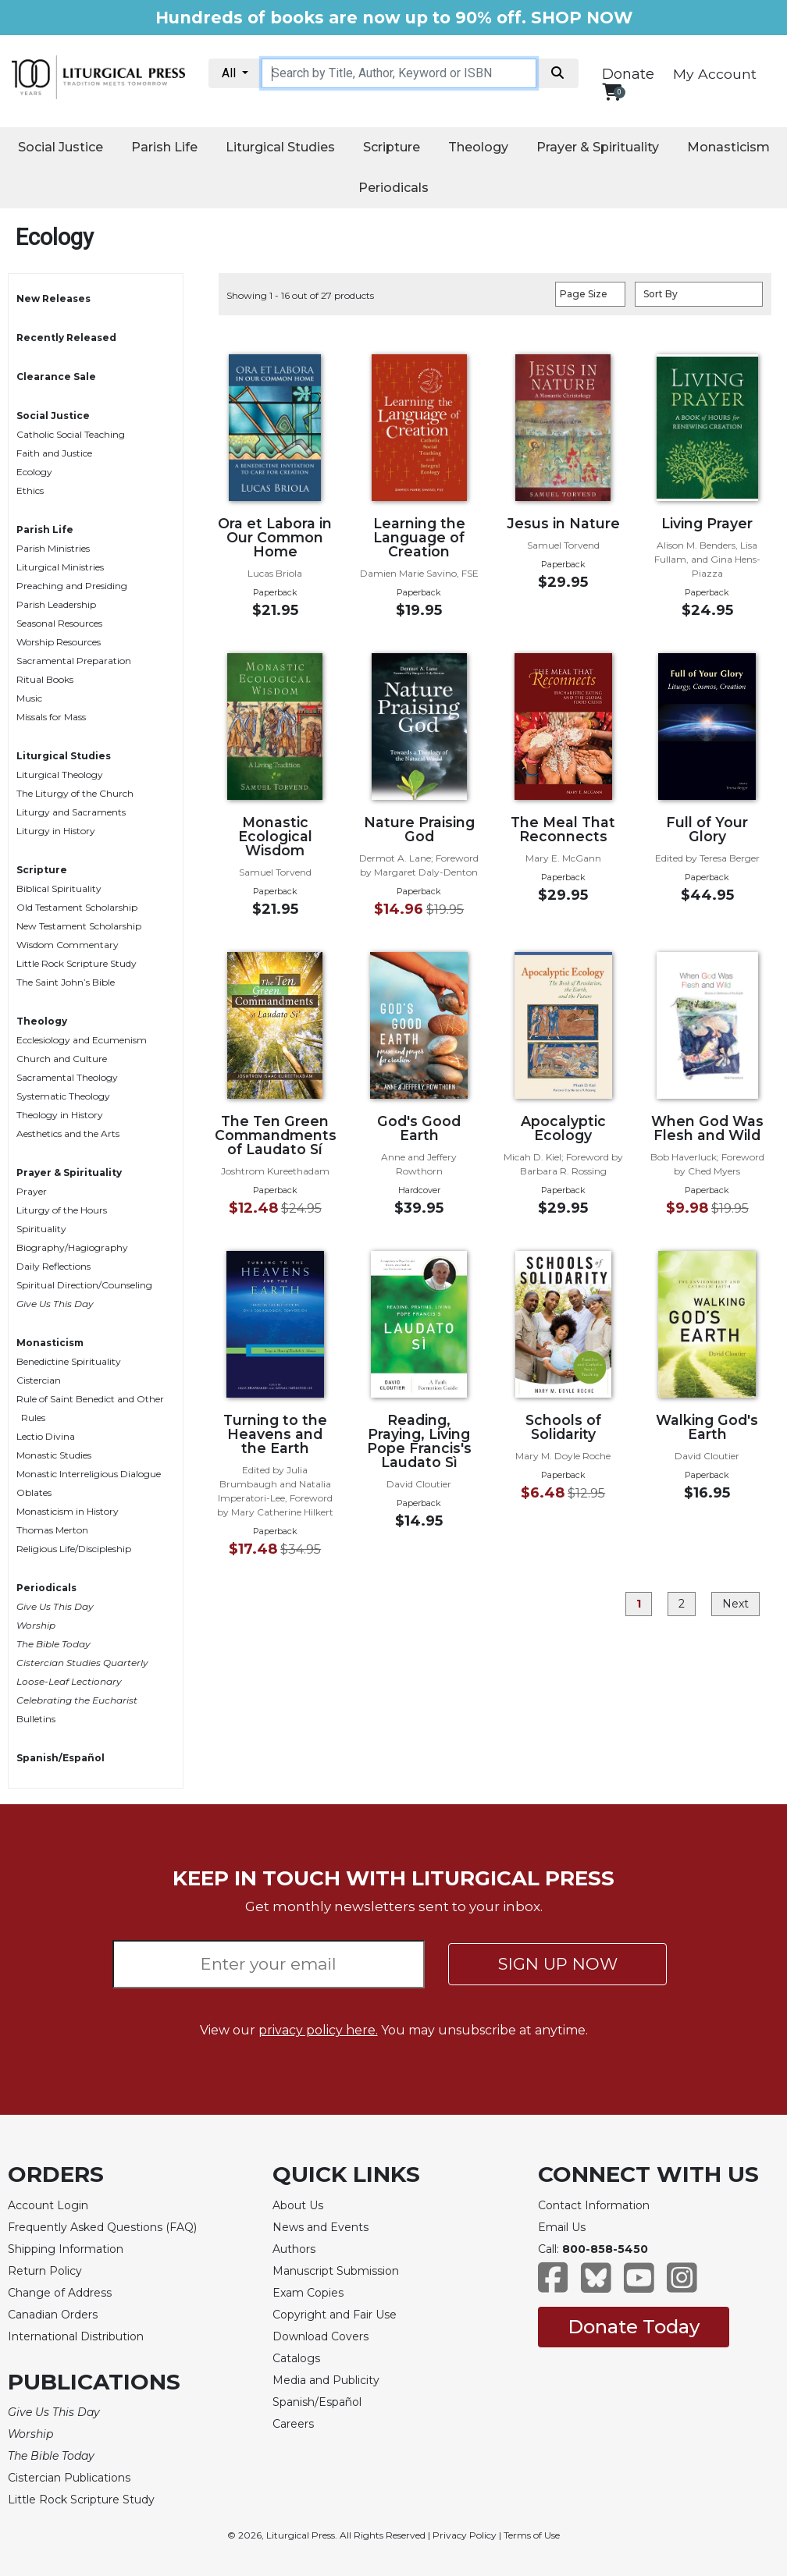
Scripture (391, 147)
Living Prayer (707, 523)
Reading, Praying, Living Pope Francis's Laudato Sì (419, 1441)
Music (29, 698)
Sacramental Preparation (73, 660)
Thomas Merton (52, 1530)
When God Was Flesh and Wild (707, 1128)
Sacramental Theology (67, 1077)
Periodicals (393, 187)
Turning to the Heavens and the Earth (275, 1434)
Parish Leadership (56, 604)
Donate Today (634, 2326)
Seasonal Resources (59, 623)
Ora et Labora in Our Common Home (275, 537)
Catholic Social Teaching (70, 434)
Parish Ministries (53, 548)
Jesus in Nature (563, 523)
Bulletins (35, 1719)
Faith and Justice (54, 453)
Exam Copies (308, 2293)
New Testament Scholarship (78, 926)
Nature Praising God (419, 829)
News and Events (320, 2227)
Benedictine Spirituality (68, 1361)
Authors (293, 2249)
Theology (478, 147)
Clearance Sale (56, 376)
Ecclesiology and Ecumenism (81, 1040)
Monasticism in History (67, 1511)
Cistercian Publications (69, 2478)
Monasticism (728, 147)
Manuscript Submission (335, 2271)
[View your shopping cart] (611, 91)
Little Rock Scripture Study (76, 963)
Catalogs (296, 2358)
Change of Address (60, 2293)
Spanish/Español (60, 1758)
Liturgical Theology (59, 774)
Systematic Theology (63, 1096)
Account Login (48, 2205)
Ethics (30, 490)
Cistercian (38, 1380)
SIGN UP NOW (558, 1964)
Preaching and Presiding (71, 586)
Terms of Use (532, 2535)
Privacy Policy (465, 2535)
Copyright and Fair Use (334, 2315)
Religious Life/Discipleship (73, 1548)
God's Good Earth (419, 1128)
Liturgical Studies (280, 147)
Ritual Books (44, 679)
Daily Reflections (53, 1266)
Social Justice (60, 147)
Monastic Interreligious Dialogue (88, 1474)
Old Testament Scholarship (76, 907)
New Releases (53, 298)
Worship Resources (58, 642)
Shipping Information (65, 2249)
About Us (297, 2205)
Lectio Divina (45, 1436)
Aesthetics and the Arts (67, 1133)
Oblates (34, 1492)
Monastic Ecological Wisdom (275, 836)
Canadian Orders (53, 2315)
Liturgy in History (55, 831)
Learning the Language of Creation (419, 537)
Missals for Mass (51, 717)
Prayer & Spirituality (597, 147)
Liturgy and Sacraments (71, 812)
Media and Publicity (325, 2380)
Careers (293, 2424)
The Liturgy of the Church (75, 793)
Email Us (562, 2227)
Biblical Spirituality (58, 888)
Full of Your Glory (707, 829)
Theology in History (59, 1115)
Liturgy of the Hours (61, 1210)
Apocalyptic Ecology (563, 1128)
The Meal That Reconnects (563, 829)
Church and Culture (61, 1058)
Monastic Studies (53, 1455)
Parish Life (164, 147)
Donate (628, 74)
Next (735, 1604)
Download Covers (320, 2336)
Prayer (31, 1191)
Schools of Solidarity (563, 1427)
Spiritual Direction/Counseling (84, 1285)
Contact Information (594, 2205)
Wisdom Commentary (67, 944)
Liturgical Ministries (60, 567)
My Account (715, 74)
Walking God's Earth (707, 1427)
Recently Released (66, 337)
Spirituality (41, 1229)
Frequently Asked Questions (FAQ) (102, 2227)
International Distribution (76, 2336)
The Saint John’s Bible (65, 982)
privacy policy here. (318, 2030)
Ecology (34, 472)
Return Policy (45, 2271)
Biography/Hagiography (72, 1247)
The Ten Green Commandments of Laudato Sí (276, 1135)
